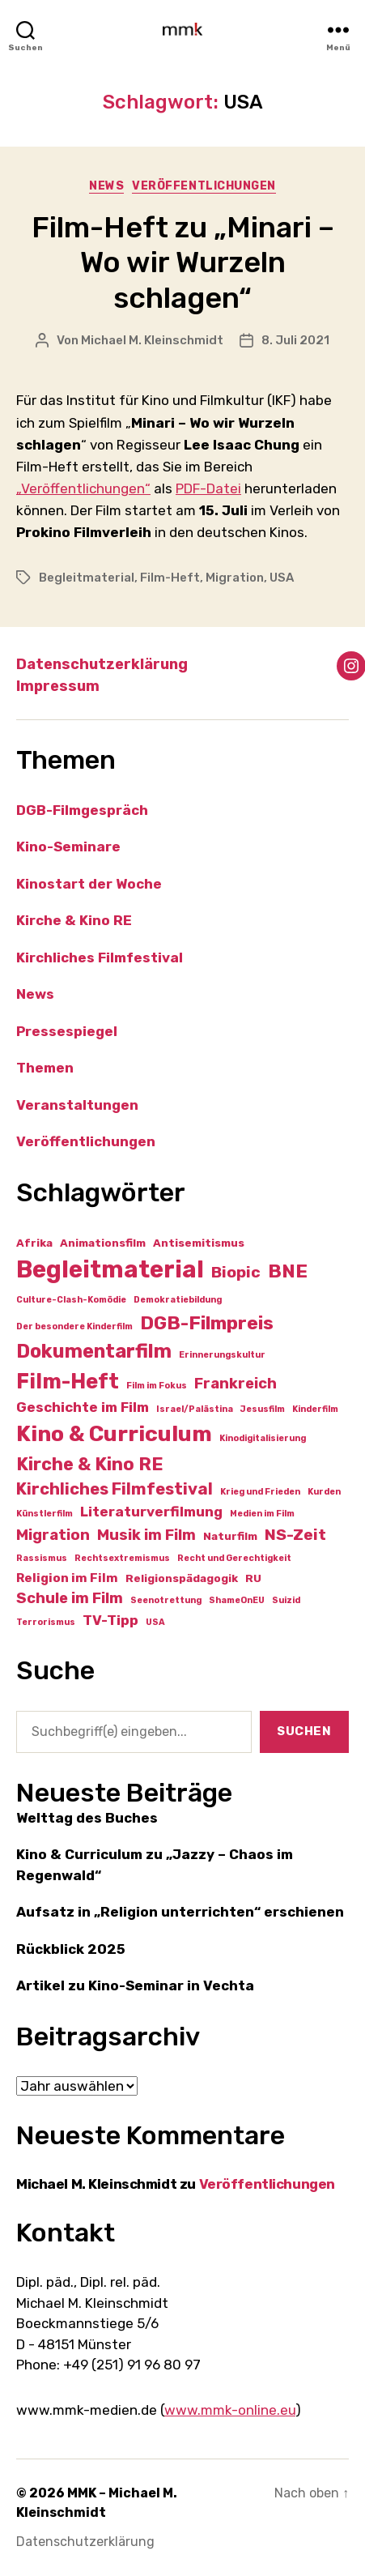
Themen (45, 1068)
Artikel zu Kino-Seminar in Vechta (135, 1985)
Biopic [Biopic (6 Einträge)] (236, 1272)
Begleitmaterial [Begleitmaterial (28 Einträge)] (110, 1269)
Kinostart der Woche (89, 884)
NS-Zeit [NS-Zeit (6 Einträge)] (295, 1534)
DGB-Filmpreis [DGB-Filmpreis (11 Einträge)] (207, 1322)
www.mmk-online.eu (229, 2410)
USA (282, 577)
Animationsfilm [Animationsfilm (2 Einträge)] (103, 1242)
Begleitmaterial (86, 577)
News (106, 186)
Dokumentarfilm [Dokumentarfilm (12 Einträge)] (94, 1351)
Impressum (58, 686)
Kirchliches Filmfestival (99, 957)
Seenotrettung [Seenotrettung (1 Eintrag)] (166, 1600)
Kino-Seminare (68, 846)
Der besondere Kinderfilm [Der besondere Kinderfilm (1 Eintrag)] (74, 1326)
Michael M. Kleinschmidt (152, 340)
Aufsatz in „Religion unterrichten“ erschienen (180, 1912)
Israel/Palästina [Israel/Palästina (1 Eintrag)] (194, 1409)
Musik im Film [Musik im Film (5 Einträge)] (146, 1535)
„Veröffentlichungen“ (83, 488)
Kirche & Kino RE (74, 920)
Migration (235, 577)
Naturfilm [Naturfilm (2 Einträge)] (230, 1535)
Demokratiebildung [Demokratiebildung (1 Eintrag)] (178, 1299)
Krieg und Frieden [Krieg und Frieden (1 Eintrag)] (260, 1491)
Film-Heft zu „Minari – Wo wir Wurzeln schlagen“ (183, 262)
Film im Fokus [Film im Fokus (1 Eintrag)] (156, 1385)
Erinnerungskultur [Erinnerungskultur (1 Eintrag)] (222, 1355)
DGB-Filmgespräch (82, 810)
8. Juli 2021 (295, 340)
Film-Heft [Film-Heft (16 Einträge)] (67, 1381)
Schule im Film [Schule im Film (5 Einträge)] (69, 1598)
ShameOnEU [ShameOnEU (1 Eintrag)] (237, 1600)
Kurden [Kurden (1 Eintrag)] (324, 1491)
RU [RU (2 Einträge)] (253, 1578)
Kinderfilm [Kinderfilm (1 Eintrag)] (315, 1409)
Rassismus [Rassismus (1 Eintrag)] (41, 1558)
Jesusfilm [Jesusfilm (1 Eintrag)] (262, 1409)
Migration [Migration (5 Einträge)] (53, 1535)
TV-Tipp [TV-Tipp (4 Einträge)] (110, 1620)
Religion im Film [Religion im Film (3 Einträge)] (67, 1578)
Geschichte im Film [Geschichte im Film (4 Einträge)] (82, 1407)
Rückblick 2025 (70, 1949)
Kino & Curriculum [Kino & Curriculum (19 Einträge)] (114, 1434)
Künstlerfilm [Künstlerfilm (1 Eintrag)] (44, 1513)
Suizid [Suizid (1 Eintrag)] (286, 1600)
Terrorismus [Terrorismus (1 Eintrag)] (45, 1622)
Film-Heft (170, 577)
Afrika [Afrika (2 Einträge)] (34, 1242)
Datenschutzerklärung (102, 664)
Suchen (304, 1731)
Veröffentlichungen (203, 186)
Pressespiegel (66, 1031)
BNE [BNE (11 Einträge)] (288, 1271)
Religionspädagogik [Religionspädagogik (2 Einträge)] (181, 1578)
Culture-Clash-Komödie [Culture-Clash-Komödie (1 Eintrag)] (71, 1299)
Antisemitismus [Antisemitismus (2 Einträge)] (198, 1242)
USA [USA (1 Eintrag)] (155, 1622)
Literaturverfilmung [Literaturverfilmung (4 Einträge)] (151, 1511)
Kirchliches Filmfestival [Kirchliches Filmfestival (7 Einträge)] (114, 1489)
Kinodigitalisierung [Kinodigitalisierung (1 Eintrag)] (262, 1438)
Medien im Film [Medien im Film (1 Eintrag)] (262, 1513)
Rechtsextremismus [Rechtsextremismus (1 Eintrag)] (122, 1558)
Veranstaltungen (77, 1105)
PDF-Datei (208, 488)
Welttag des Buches (87, 1818)
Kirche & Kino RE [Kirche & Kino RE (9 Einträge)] (89, 1463)
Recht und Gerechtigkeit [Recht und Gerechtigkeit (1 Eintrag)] (234, 1558)
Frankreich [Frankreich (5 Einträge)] (235, 1383)
